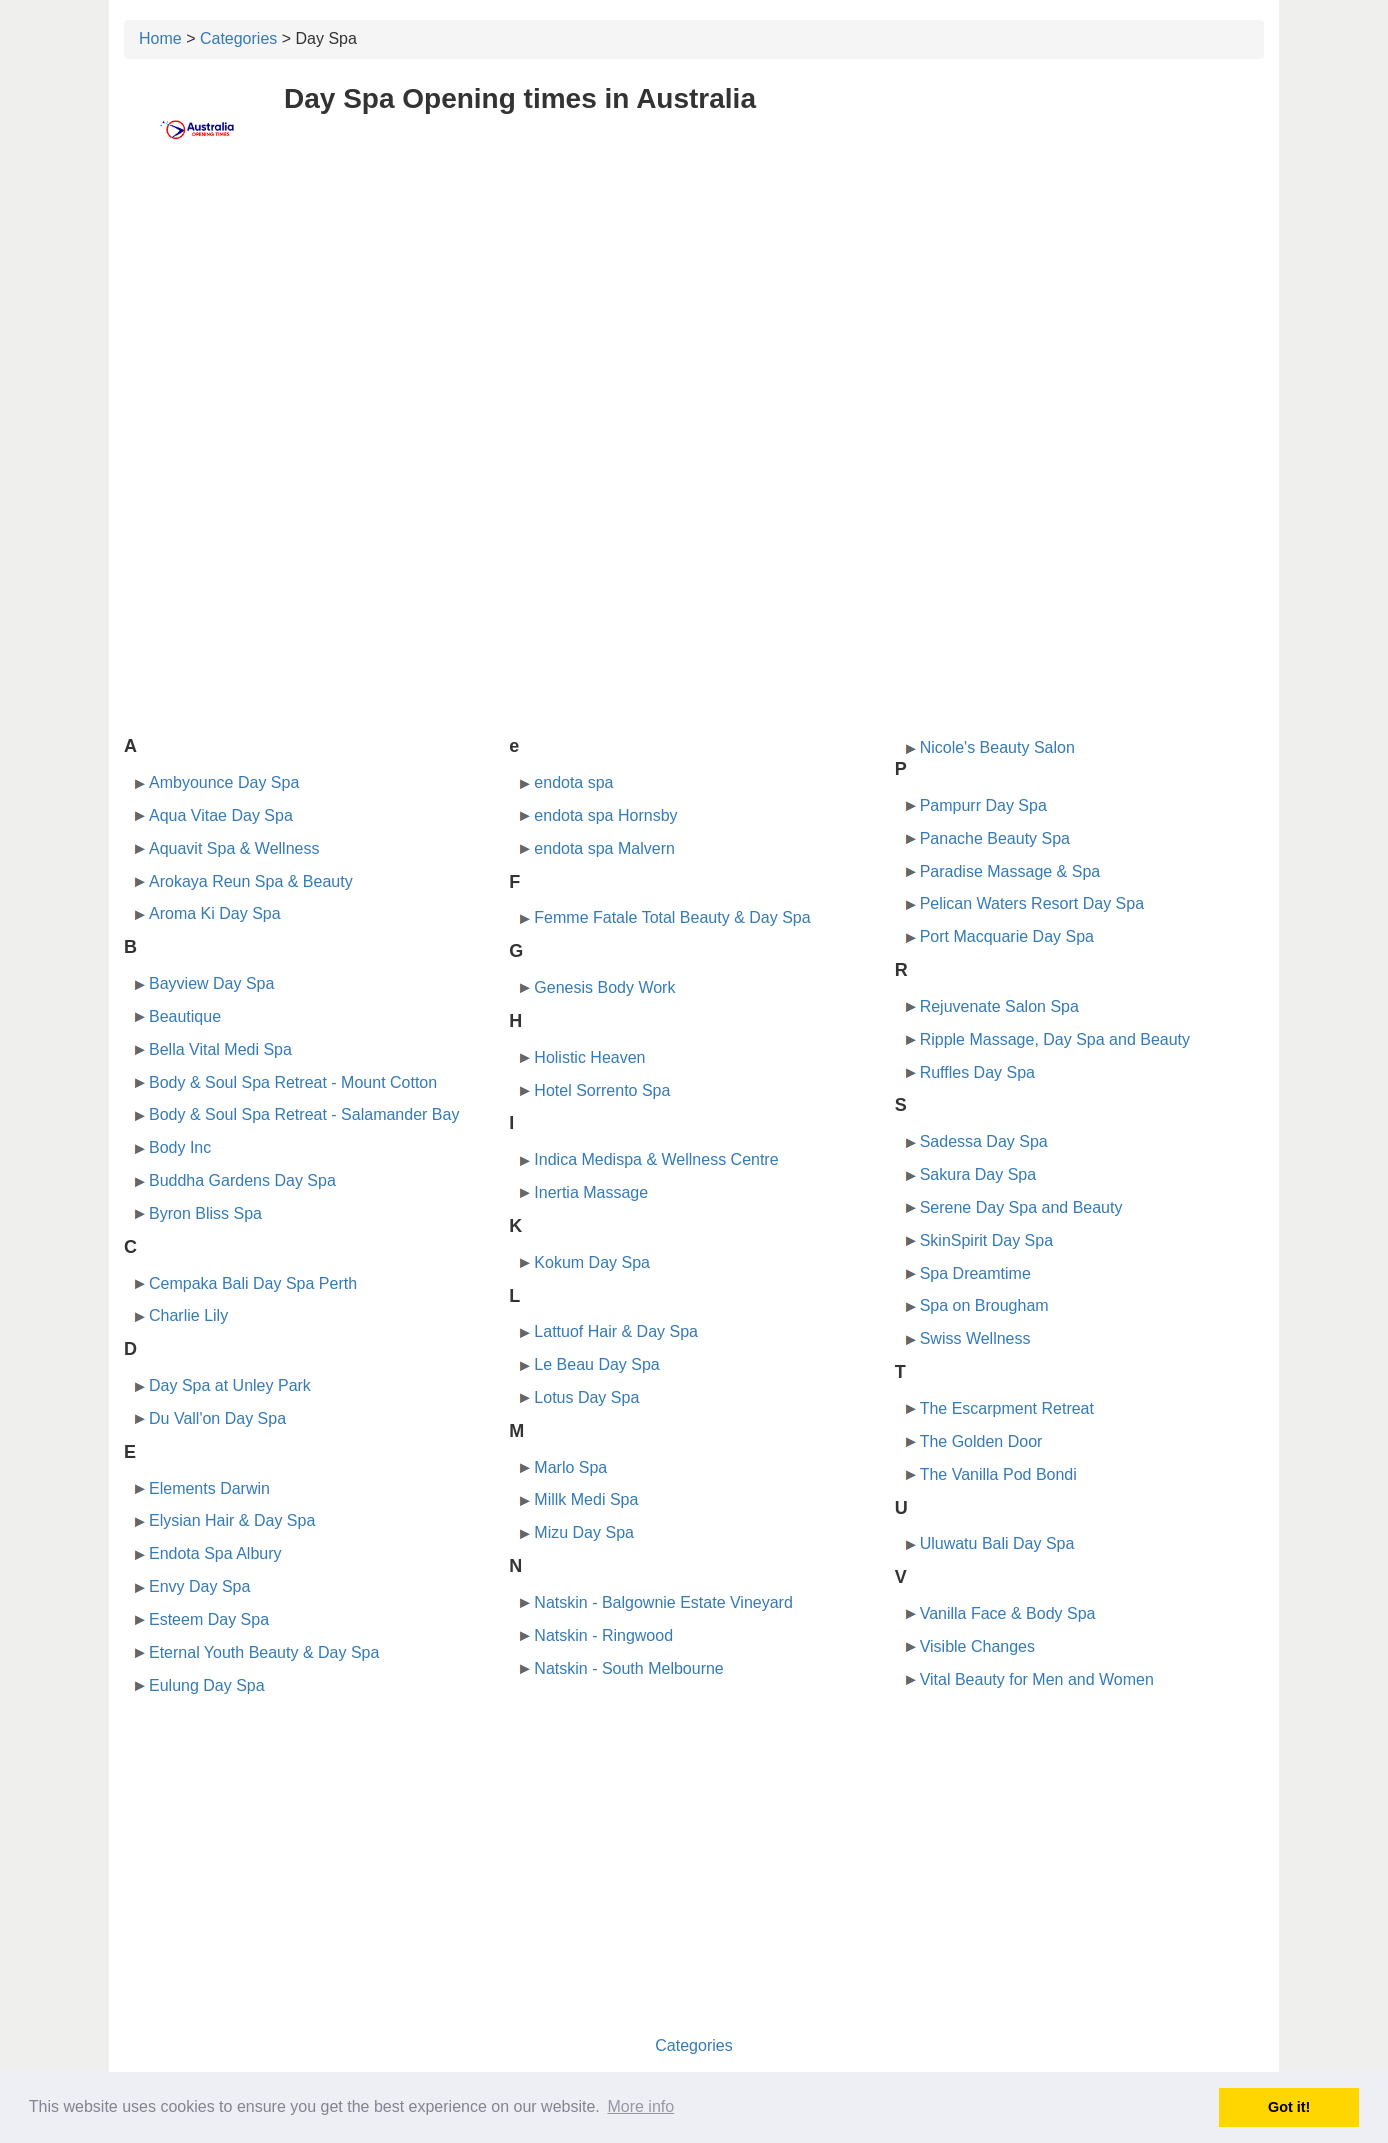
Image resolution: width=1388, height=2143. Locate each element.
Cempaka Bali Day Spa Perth (253, 1283)
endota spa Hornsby (605, 815)
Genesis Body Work (604, 987)
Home (160, 38)
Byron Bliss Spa (205, 1213)
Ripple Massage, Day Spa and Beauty (1055, 1039)
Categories (238, 38)
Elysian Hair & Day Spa (232, 1520)
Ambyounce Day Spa (224, 782)
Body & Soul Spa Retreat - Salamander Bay (304, 1114)
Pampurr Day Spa (983, 805)
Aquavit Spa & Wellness (234, 848)
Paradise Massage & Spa (1010, 871)
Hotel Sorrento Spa (602, 1090)
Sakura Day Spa (978, 1174)
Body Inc (180, 1147)
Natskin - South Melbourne (628, 1668)
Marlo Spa (570, 1467)
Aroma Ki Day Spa (215, 913)
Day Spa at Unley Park (230, 1385)
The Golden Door (981, 1441)
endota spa (573, 782)
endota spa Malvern (604, 848)
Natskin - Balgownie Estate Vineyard (663, 1602)
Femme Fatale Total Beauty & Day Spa (672, 917)
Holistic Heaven (589, 1057)
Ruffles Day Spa (977, 1072)
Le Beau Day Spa (596, 1364)
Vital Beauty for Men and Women (1037, 1679)
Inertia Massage (591, 1192)
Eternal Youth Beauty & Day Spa (264, 1652)
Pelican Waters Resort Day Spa (1032, 903)
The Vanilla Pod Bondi (998, 1474)
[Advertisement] (694, 317)
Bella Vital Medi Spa (220, 1049)
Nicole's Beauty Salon (997, 747)
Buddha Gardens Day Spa (242, 1180)
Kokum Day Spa (592, 1262)
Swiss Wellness (975, 1338)
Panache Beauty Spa (995, 838)
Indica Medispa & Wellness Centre (656, 1159)
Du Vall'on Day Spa (217, 1418)
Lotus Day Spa (586, 1397)
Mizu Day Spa (584, 1532)
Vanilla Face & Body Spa (1008, 1613)
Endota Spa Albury (215, 1553)
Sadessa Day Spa (984, 1141)
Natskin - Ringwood (603, 1635)
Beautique (185, 1016)
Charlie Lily (188, 1315)
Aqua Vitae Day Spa (221, 815)
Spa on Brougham (984, 1305)
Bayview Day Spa (211, 983)
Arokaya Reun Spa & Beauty (251, 881)
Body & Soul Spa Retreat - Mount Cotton (293, 1082)
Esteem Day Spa (209, 1619)
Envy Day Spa (199, 1586)
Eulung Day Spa (207, 1685)
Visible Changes (977, 1646)
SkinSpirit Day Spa (986, 1240)
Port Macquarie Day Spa (1007, 936)
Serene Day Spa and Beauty (1021, 1207)
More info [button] (640, 2106)
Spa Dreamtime (975, 1273)
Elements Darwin (209, 1488)
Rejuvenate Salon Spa (999, 1006)
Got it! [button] (1289, 2107)
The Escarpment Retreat (1007, 1408)
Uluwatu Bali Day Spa (997, 1543)
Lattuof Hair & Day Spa (616, 1331)
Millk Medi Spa (586, 1499)
